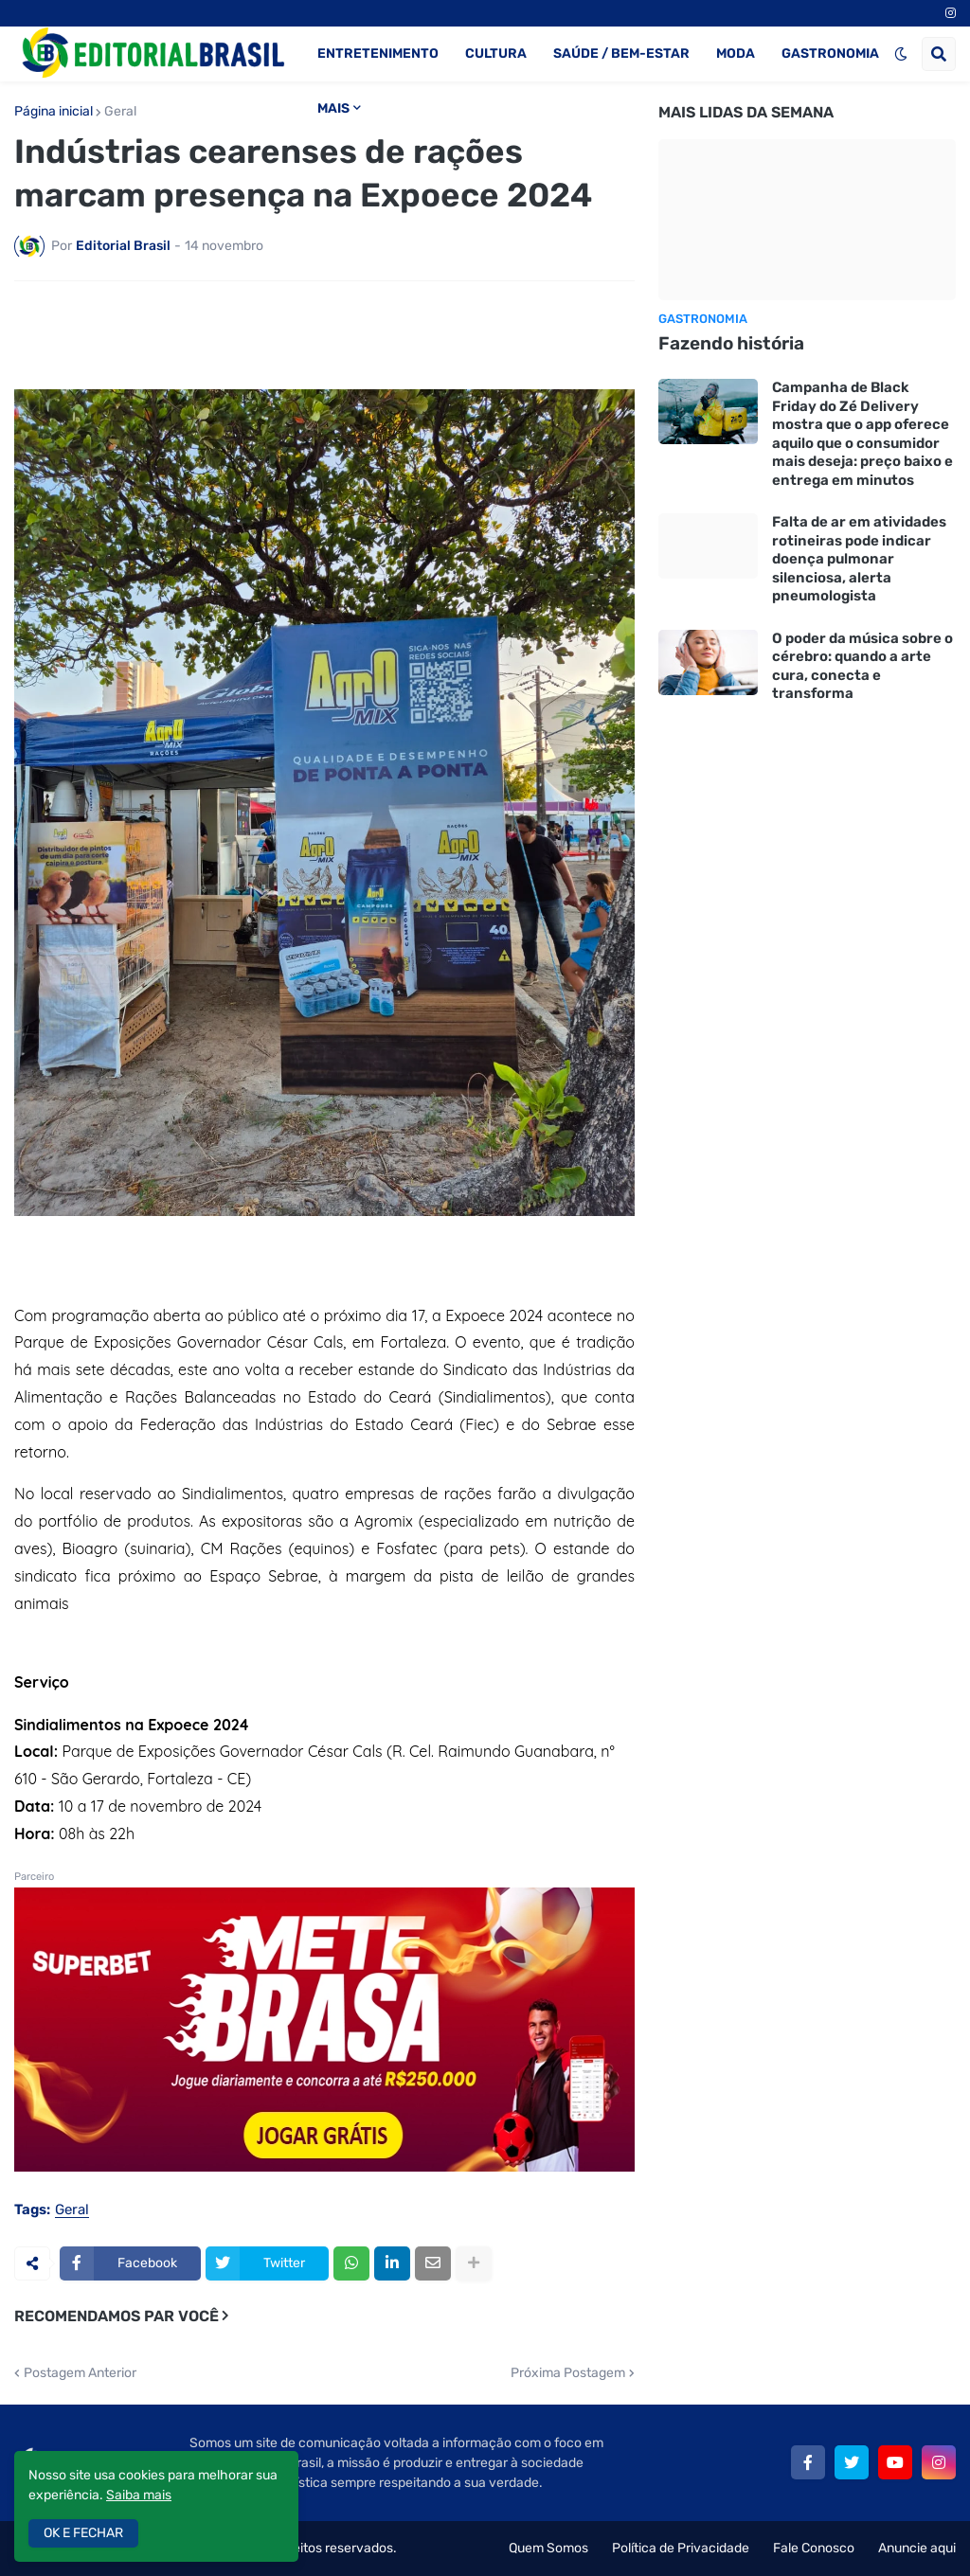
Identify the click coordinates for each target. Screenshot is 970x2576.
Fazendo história (731, 343)
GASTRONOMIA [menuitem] (830, 53)
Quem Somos (548, 2548)
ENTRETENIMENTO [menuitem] (378, 53)
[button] (901, 54)
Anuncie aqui (917, 2548)
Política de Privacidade (680, 2548)
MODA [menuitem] (735, 53)
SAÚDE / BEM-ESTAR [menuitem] (621, 53)
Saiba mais (138, 2495)
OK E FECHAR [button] (83, 2533)
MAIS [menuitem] (333, 108)
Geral (120, 111)
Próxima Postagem (568, 2373)
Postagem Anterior (80, 2373)
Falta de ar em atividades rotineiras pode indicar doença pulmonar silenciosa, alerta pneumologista (859, 558)
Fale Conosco (813, 2548)
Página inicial (53, 111)
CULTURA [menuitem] (496, 53)
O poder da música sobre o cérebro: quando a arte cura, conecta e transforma (862, 666)
